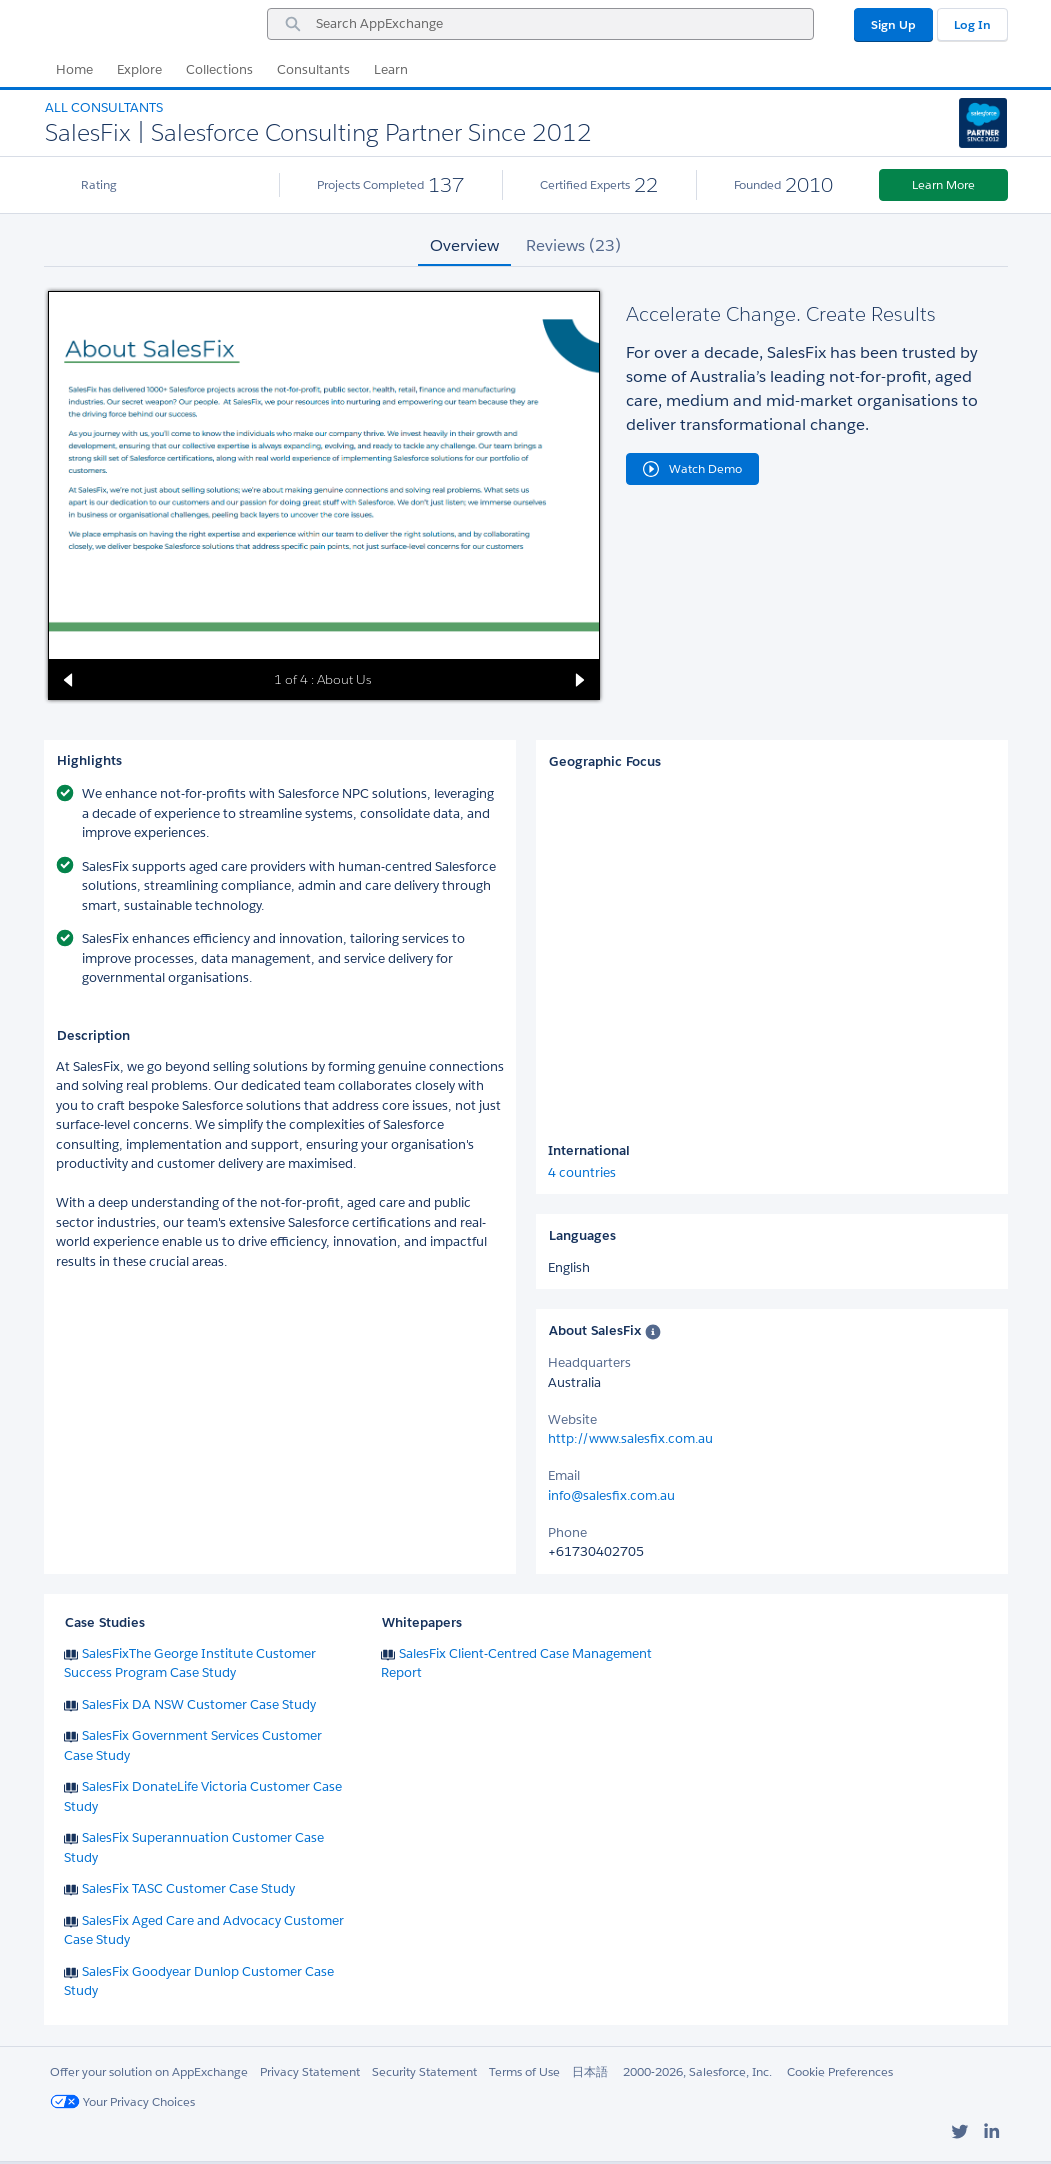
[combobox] (540, 24)
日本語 (590, 2071)
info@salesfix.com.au (611, 1495)
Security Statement (424, 2071)
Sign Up (893, 24)
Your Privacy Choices (122, 2101)
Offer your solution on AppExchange (149, 2071)
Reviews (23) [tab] (573, 245)
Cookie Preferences (840, 2071)
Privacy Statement (310, 2071)
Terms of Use (524, 2071)
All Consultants (104, 107)
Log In (972, 24)
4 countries (582, 1172)
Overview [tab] (464, 245)
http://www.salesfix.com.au (630, 1438)
